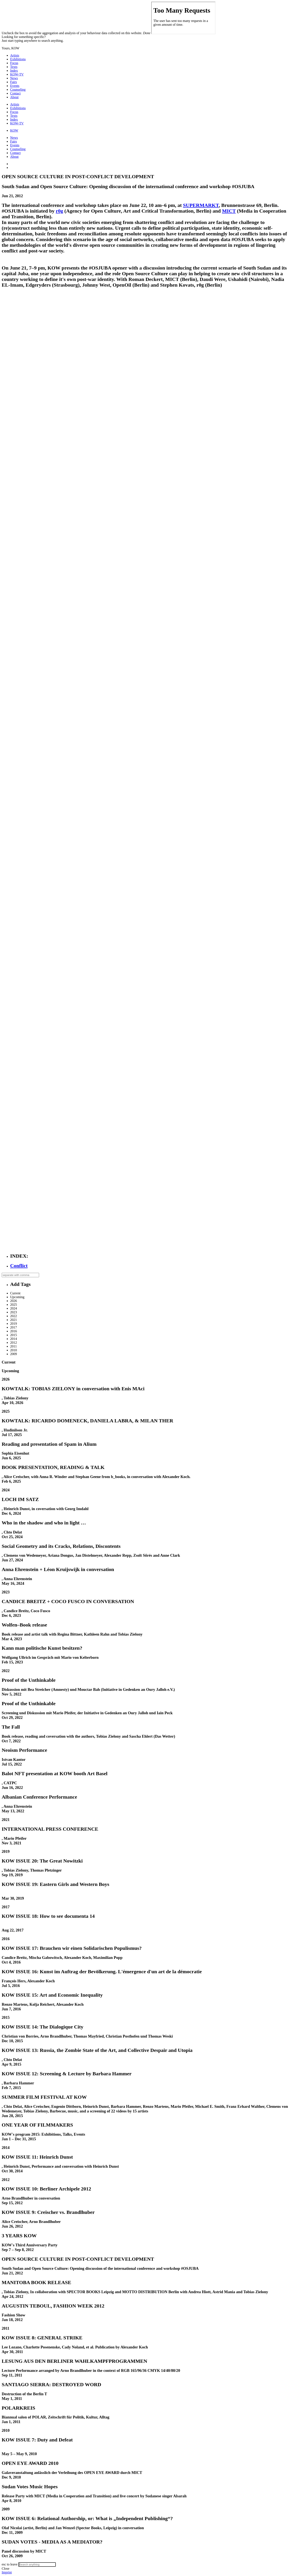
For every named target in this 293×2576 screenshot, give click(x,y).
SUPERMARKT (201, 205)
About (14, 97)
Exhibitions (18, 59)
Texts (13, 67)
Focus (14, 63)
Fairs (13, 82)
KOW (14, 130)
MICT (229, 211)
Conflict (19, 1265)
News (14, 78)
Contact (15, 93)
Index (14, 70)
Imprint (7, 2572)
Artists (14, 55)
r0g (59, 211)
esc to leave (10, 2564)
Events (14, 86)
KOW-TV (17, 74)
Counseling (18, 89)
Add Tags (20, 1284)
